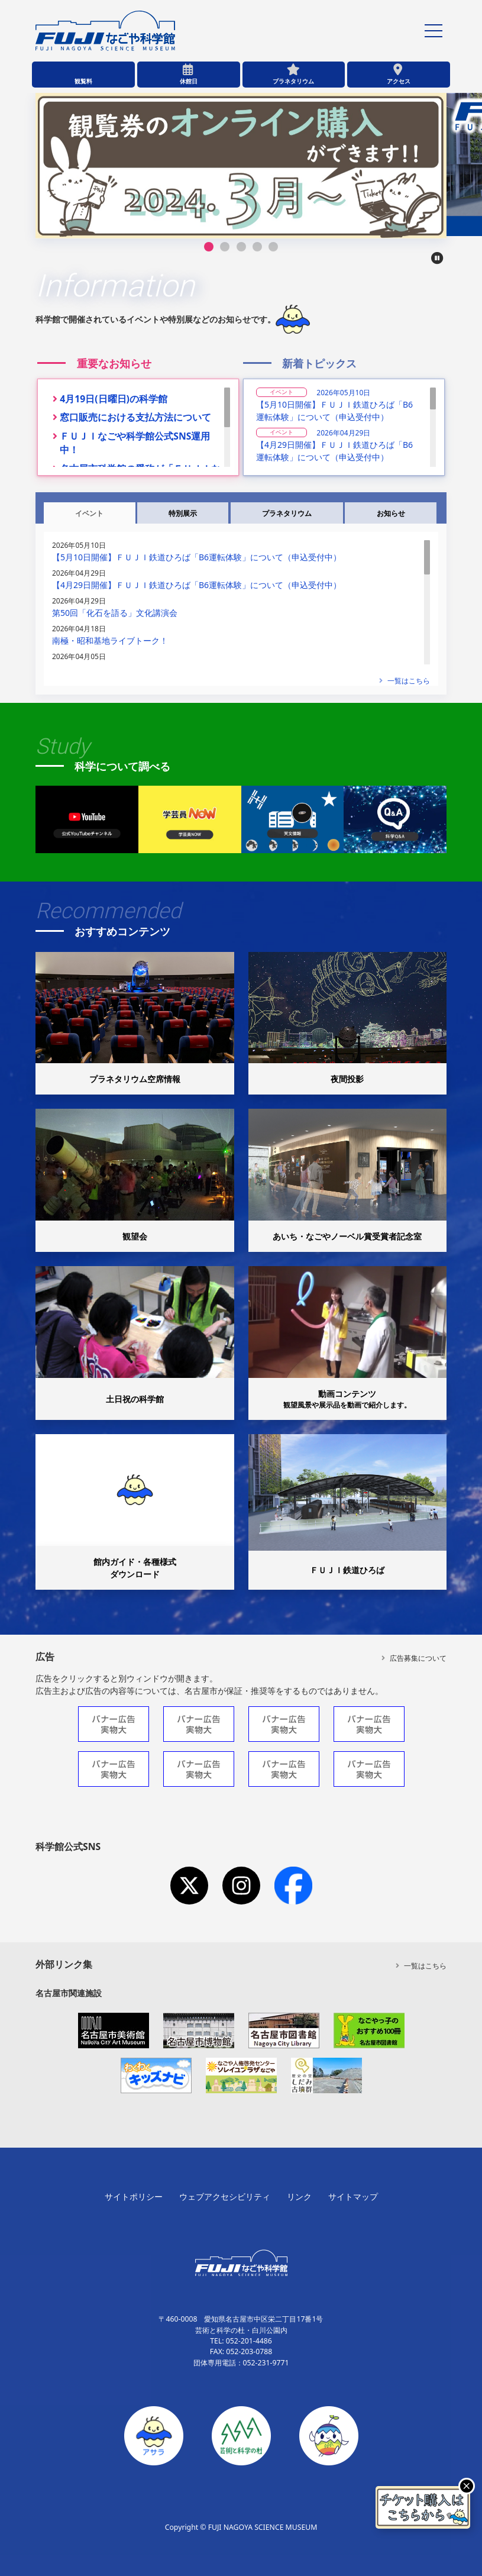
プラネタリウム (293, 81)
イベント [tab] (89, 513)
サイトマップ (353, 2196)
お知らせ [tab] (391, 513)
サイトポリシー (134, 2196)
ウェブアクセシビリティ (224, 2196)
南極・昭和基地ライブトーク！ (110, 640)
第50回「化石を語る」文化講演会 (114, 612)
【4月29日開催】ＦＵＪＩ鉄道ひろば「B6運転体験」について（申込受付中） (334, 451)
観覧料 (83, 81)
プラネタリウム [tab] (287, 513)
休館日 (189, 81)
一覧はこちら (404, 681)
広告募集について (414, 1658)
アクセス (398, 81)
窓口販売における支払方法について (135, 417)
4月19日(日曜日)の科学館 (113, 398)
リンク (299, 2196)
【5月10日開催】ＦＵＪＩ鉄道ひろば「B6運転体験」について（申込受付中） (334, 410)
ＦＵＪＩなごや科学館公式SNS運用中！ (135, 443)
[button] (208, 246)
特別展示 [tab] (183, 513)
